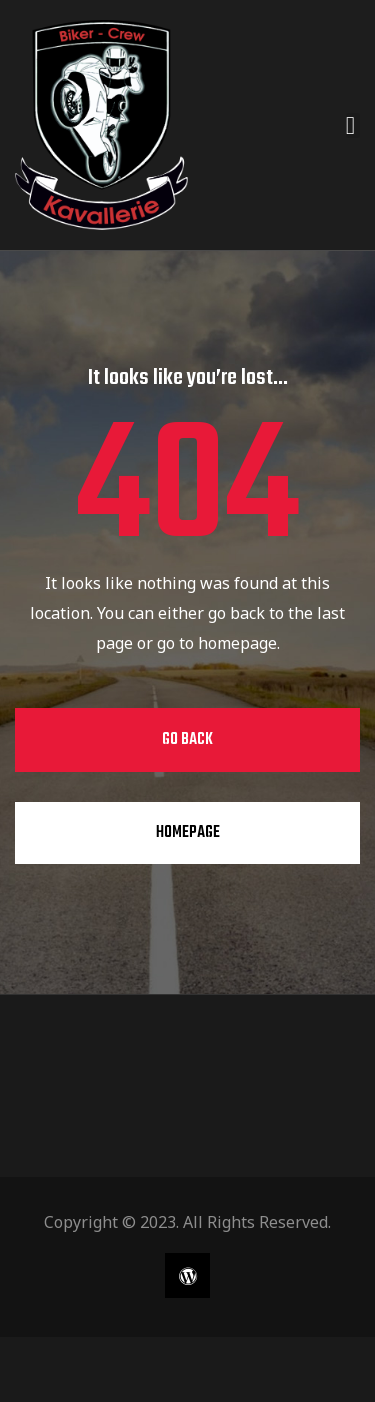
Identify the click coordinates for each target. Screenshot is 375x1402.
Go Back (187, 740)
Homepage (188, 833)
